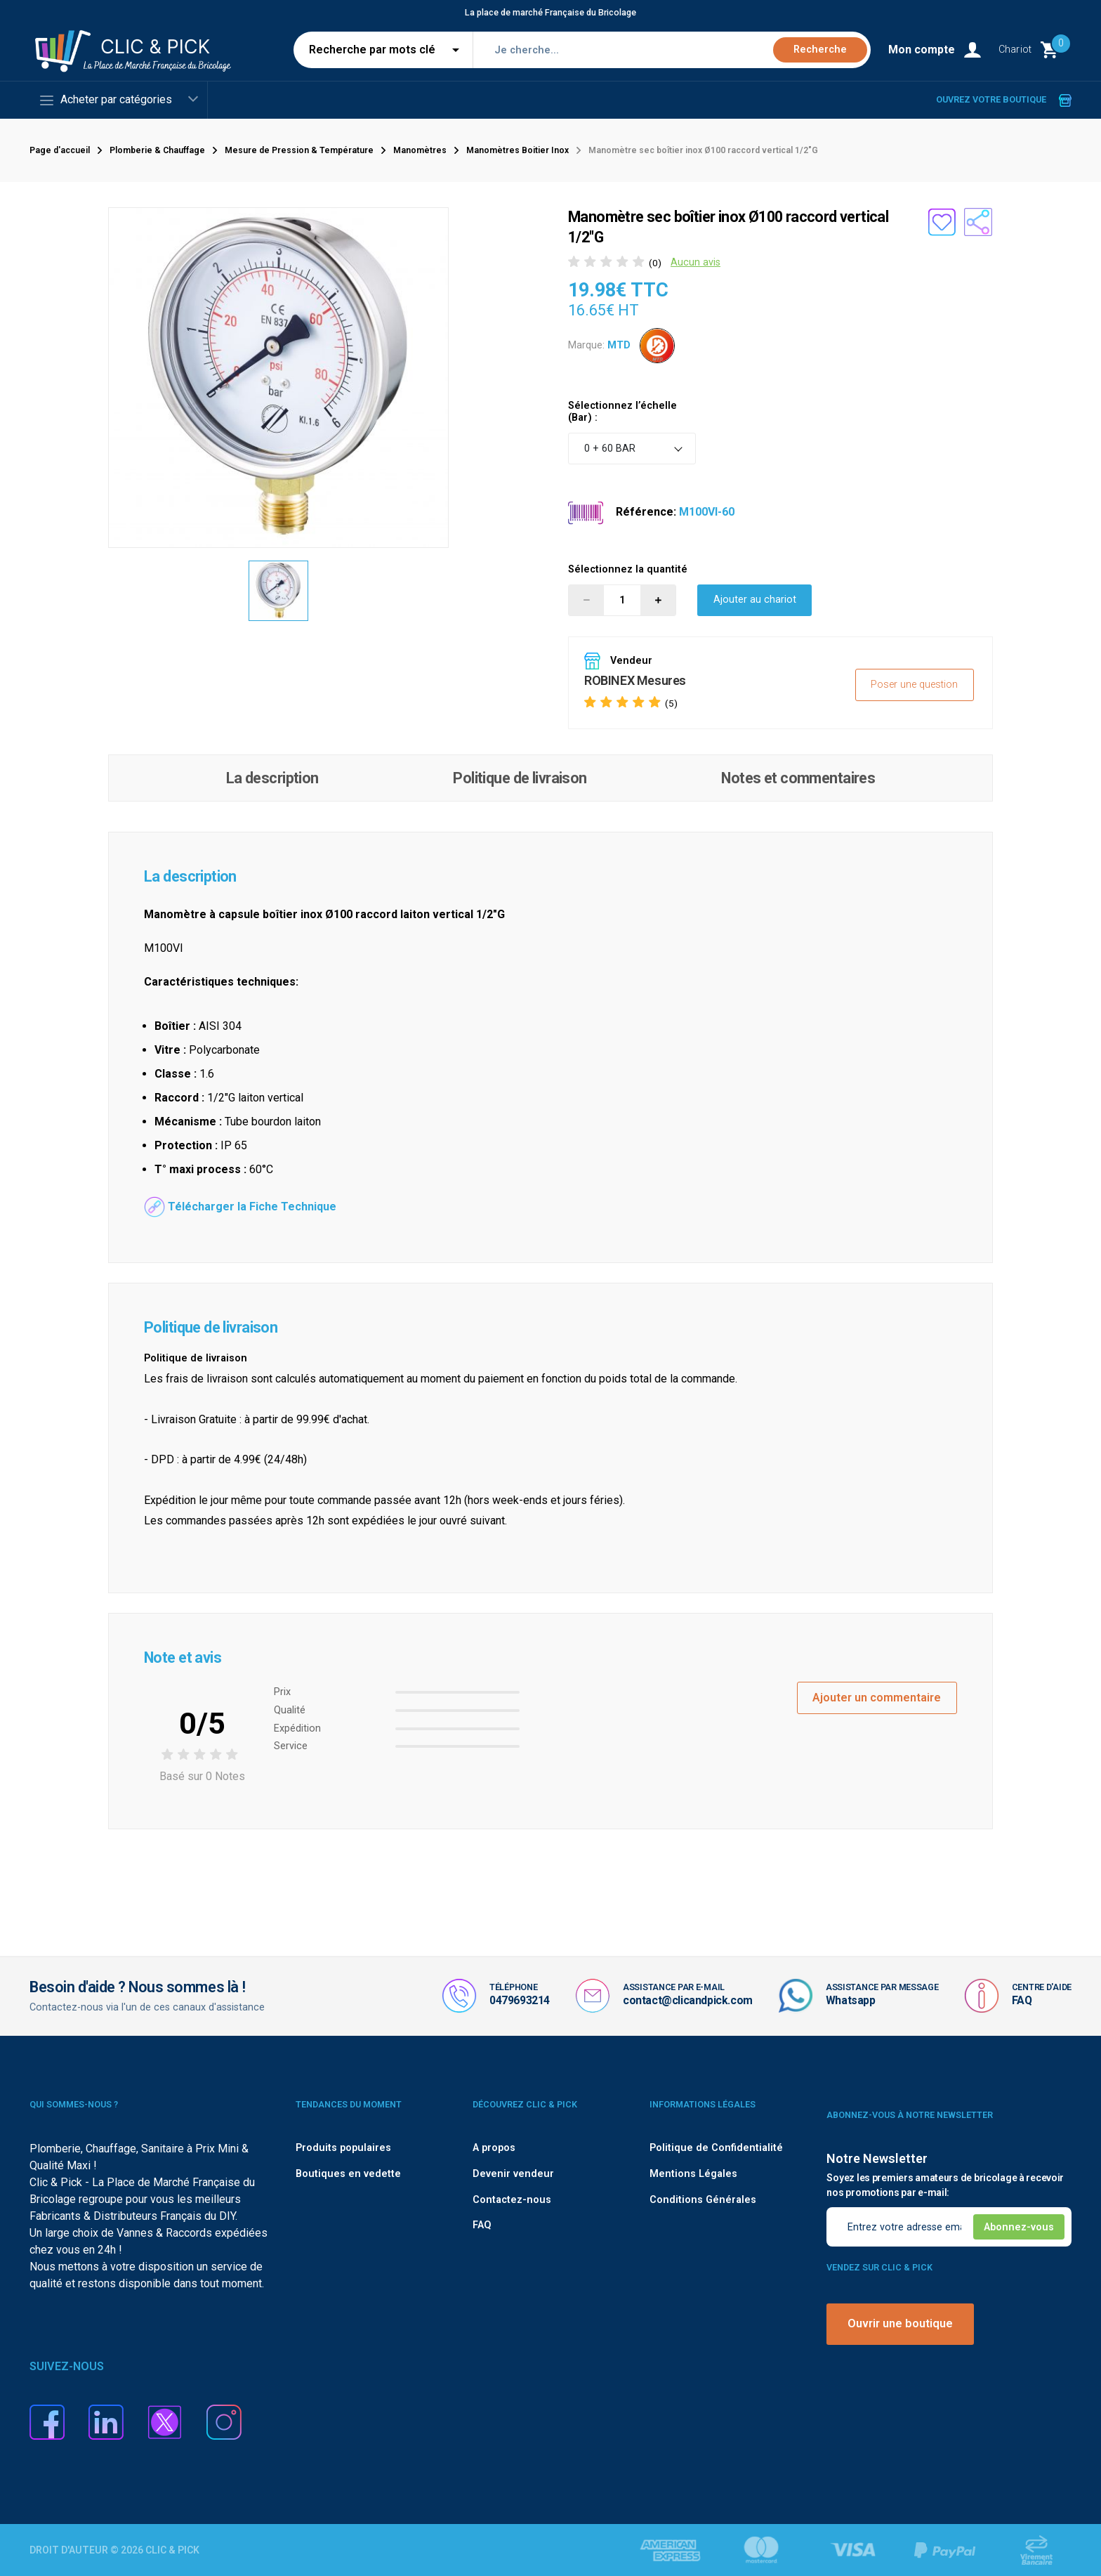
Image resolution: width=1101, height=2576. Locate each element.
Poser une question (914, 685)
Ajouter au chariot (754, 600)
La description (272, 778)
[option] (279, 591)
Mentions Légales (693, 2174)
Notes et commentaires (798, 778)
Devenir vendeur (513, 2174)
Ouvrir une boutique (900, 2323)
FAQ (1022, 2000)
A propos (494, 2148)
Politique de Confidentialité (716, 2148)
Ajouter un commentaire (876, 1697)
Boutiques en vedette (348, 2174)
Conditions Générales (703, 2200)
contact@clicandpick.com (688, 2000)
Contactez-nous (512, 2200)
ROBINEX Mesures (635, 680)
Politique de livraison (519, 778)
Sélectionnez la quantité (627, 569)
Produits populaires (343, 2148)
